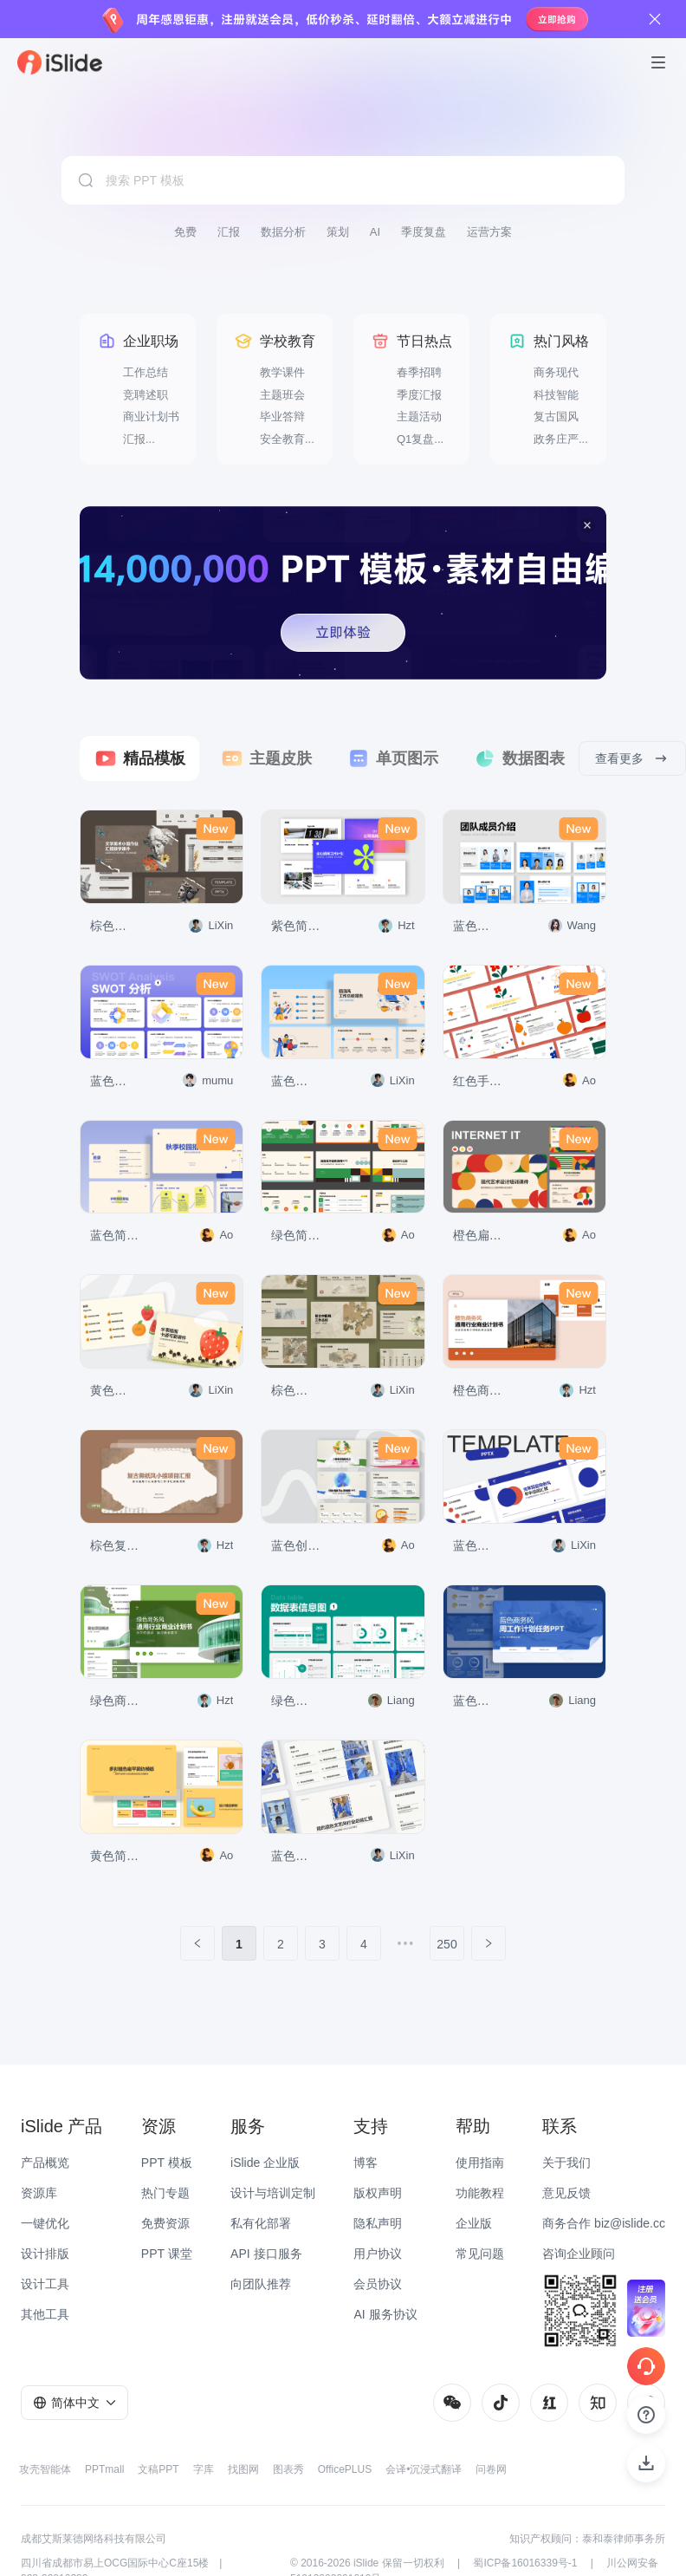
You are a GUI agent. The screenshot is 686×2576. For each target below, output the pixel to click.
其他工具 (45, 2314)
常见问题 (480, 2254)
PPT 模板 (166, 2162)
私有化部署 (260, 2223)
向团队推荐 (260, 2284)
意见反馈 (566, 2193)
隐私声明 (377, 2223)
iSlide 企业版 (265, 2162)
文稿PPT (158, 2469)
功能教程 (480, 2193)
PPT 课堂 (166, 2254)
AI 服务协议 (385, 2314)
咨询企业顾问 (578, 2254)
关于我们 (566, 2162)
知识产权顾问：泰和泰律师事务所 (587, 2539)
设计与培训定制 (272, 2193)
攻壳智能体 (45, 2469)
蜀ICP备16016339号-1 (525, 2563)
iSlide (366, 2563)
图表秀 (288, 2469)
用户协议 (377, 2254)
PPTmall (104, 2469)
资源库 (39, 2193)
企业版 (474, 2223)
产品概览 (45, 2162)
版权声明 (377, 2193)
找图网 (243, 2469)
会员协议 (377, 2284)
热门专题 (165, 2193)
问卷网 (491, 2469)
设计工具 (45, 2284)
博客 (365, 2162)
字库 (203, 2469)
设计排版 (45, 2254)
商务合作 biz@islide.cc (603, 2223)
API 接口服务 (265, 2254)
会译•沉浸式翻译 (423, 2469)
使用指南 (480, 2162)
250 (446, 1944)
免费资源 (165, 2223)
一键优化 (45, 2223)
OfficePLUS (345, 2469)
